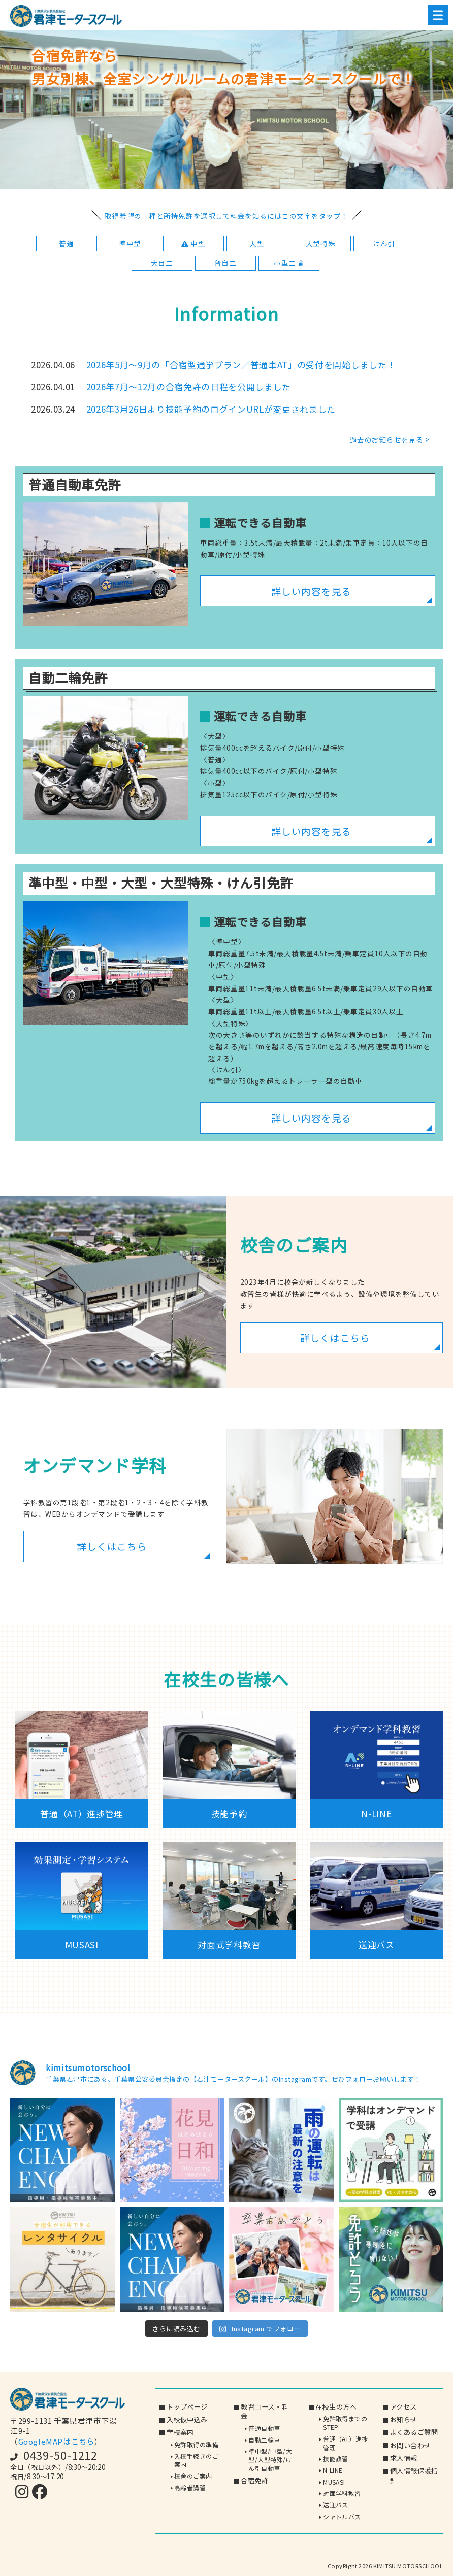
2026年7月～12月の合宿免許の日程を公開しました (189, 387)
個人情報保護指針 (414, 2475)
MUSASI (334, 2482)
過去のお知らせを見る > (390, 439)
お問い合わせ (410, 2445)
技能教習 (335, 2458)
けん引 (384, 243)
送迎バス (335, 2504)
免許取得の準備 (196, 2444)
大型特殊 (320, 243)
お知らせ (403, 2419)
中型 (193, 243)
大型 (256, 243)
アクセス (403, 2407)
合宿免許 (254, 2480)
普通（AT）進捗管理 (345, 2443)
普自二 (225, 263)
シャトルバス (342, 2516)
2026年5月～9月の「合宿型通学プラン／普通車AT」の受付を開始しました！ (241, 365)
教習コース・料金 (264, 2411)
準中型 (130, 243)
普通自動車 (264, 2428)
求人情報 (403, 2458)
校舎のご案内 (193, 2475)
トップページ (187, 2407)
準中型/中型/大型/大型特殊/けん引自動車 (270, 2459)
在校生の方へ (336, 2407)
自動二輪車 (264, 2439)
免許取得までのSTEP (345, 2422)
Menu (435, 15)
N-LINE (333, 2470)
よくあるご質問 (414, 2432)
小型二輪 (288, 263)
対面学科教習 (342, 2493)
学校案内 (180, 2432)
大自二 (162, 263)
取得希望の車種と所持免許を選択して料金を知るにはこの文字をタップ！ (226, 216)
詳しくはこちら (335, 1337)
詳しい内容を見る (311, 591)
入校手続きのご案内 (196, 2460)
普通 (66, 243)
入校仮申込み (187, 2419)
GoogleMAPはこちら (56, 2441)
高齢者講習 (190, 2487)
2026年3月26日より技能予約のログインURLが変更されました (211, 409)
